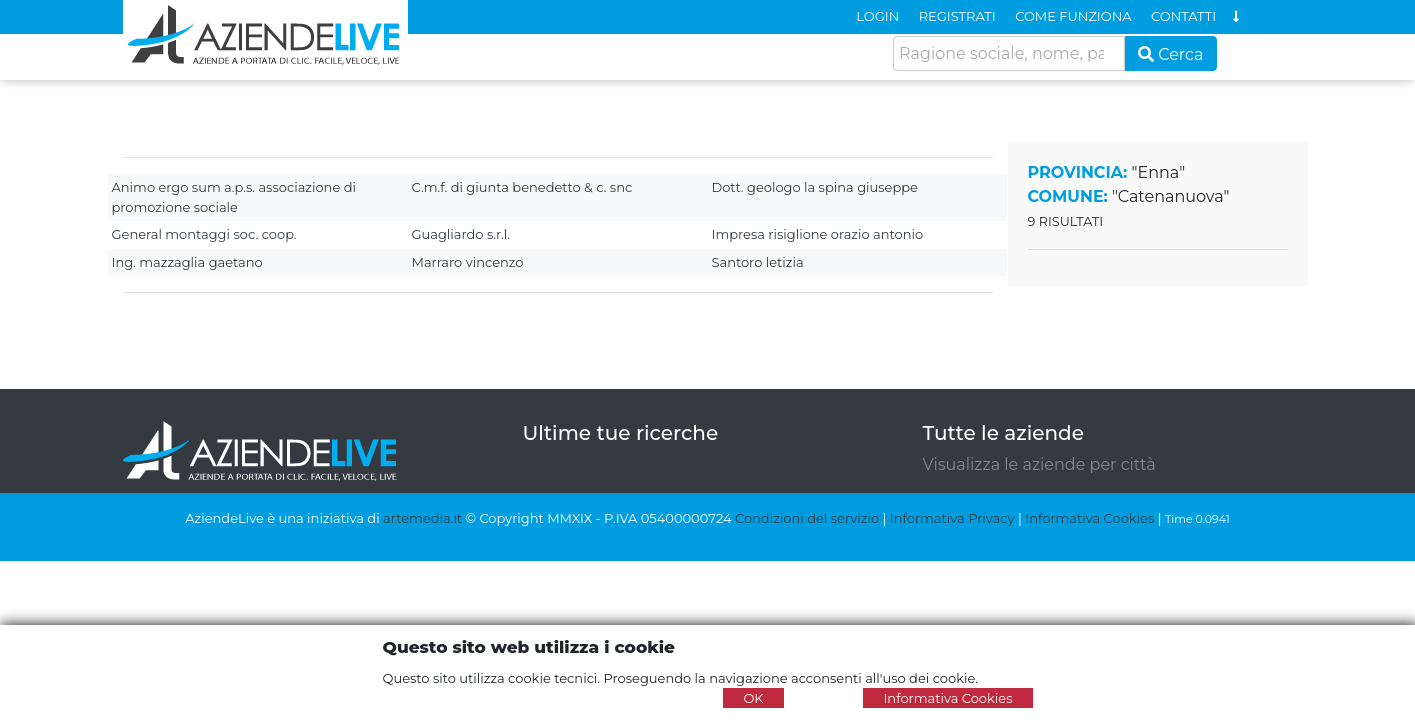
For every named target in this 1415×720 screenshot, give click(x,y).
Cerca (1171, 54)
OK (753, 698)
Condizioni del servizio (807, 518)
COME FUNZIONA (1073, 16)
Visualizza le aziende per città (1039, 464)
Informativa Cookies (1089, 518)
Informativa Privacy (952, 518)
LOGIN (877, 16)
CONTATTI (1183, 16)
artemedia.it (422, 518)
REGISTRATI (957, 16)
